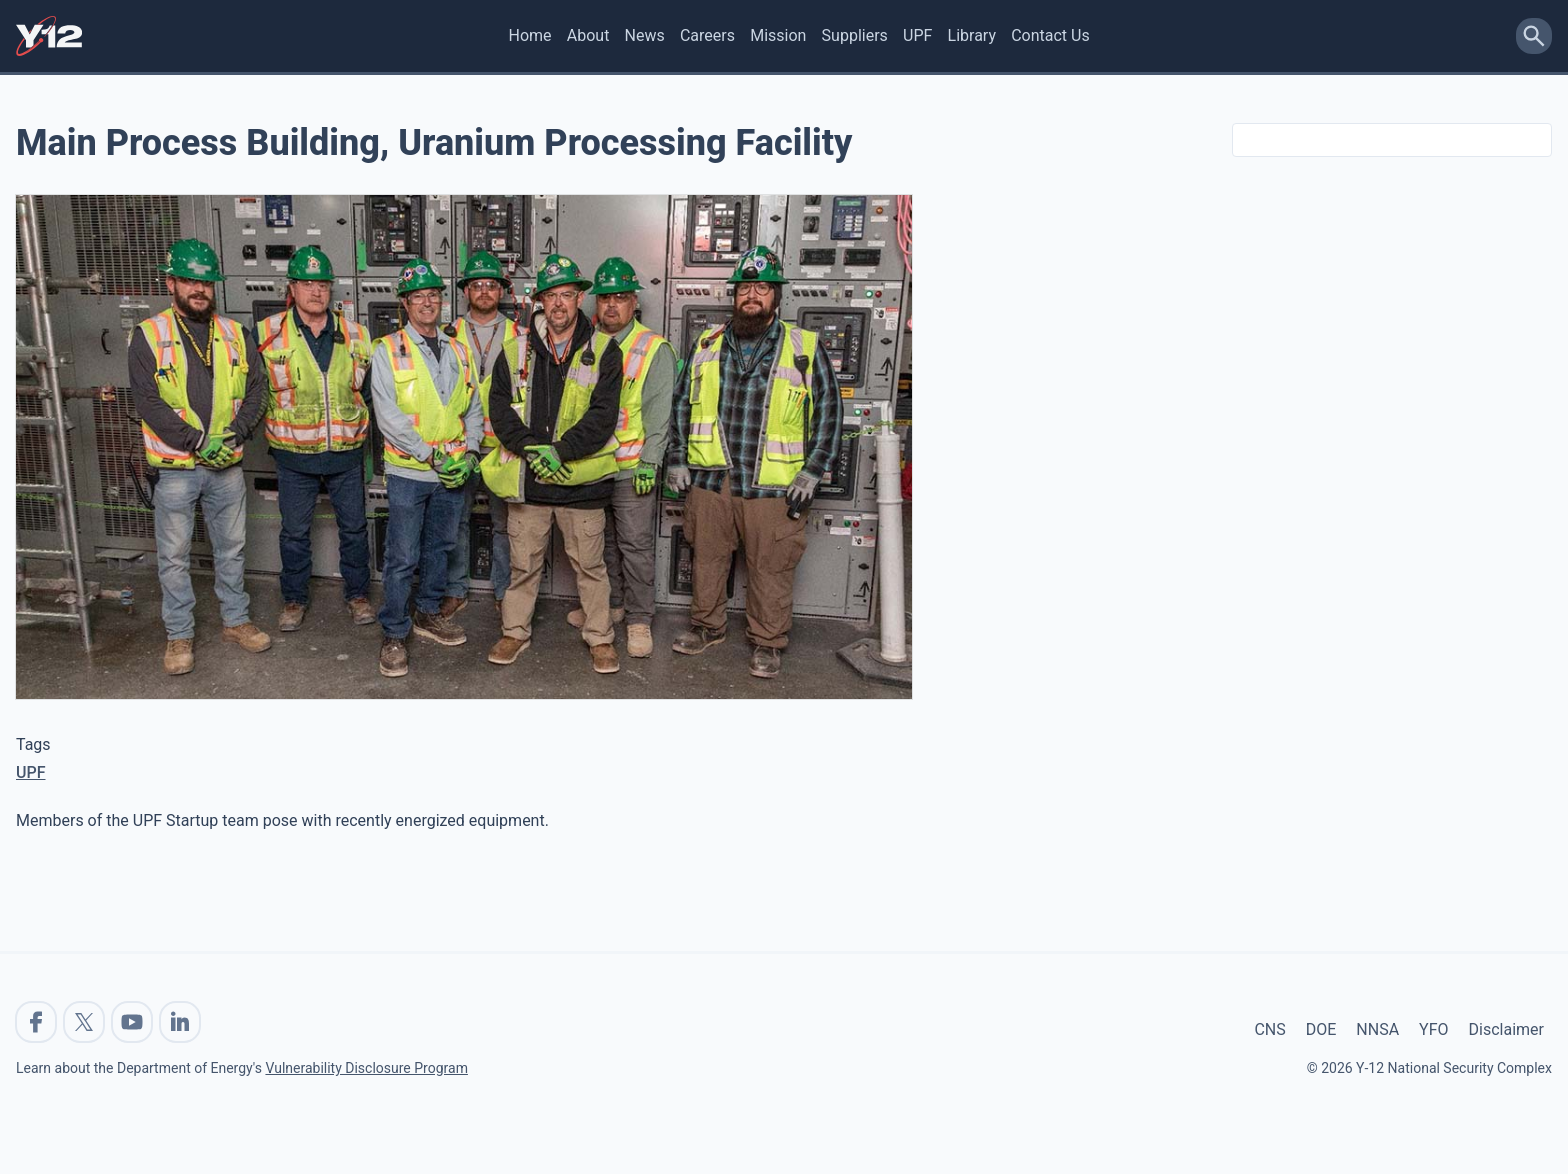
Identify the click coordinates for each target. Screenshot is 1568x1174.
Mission (778, 35)
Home (530, 35)
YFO (1433, 1029)
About (588, 35)
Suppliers (855, 35)
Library (972, 35)
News (645, 35)
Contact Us (1050, 35)
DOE (1321, 1029)
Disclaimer (1506, 1029)
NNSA (1377, 1029)
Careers (707, 35)
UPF (917, 35)
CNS (1269, 1029)
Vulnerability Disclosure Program (366, 1068)
